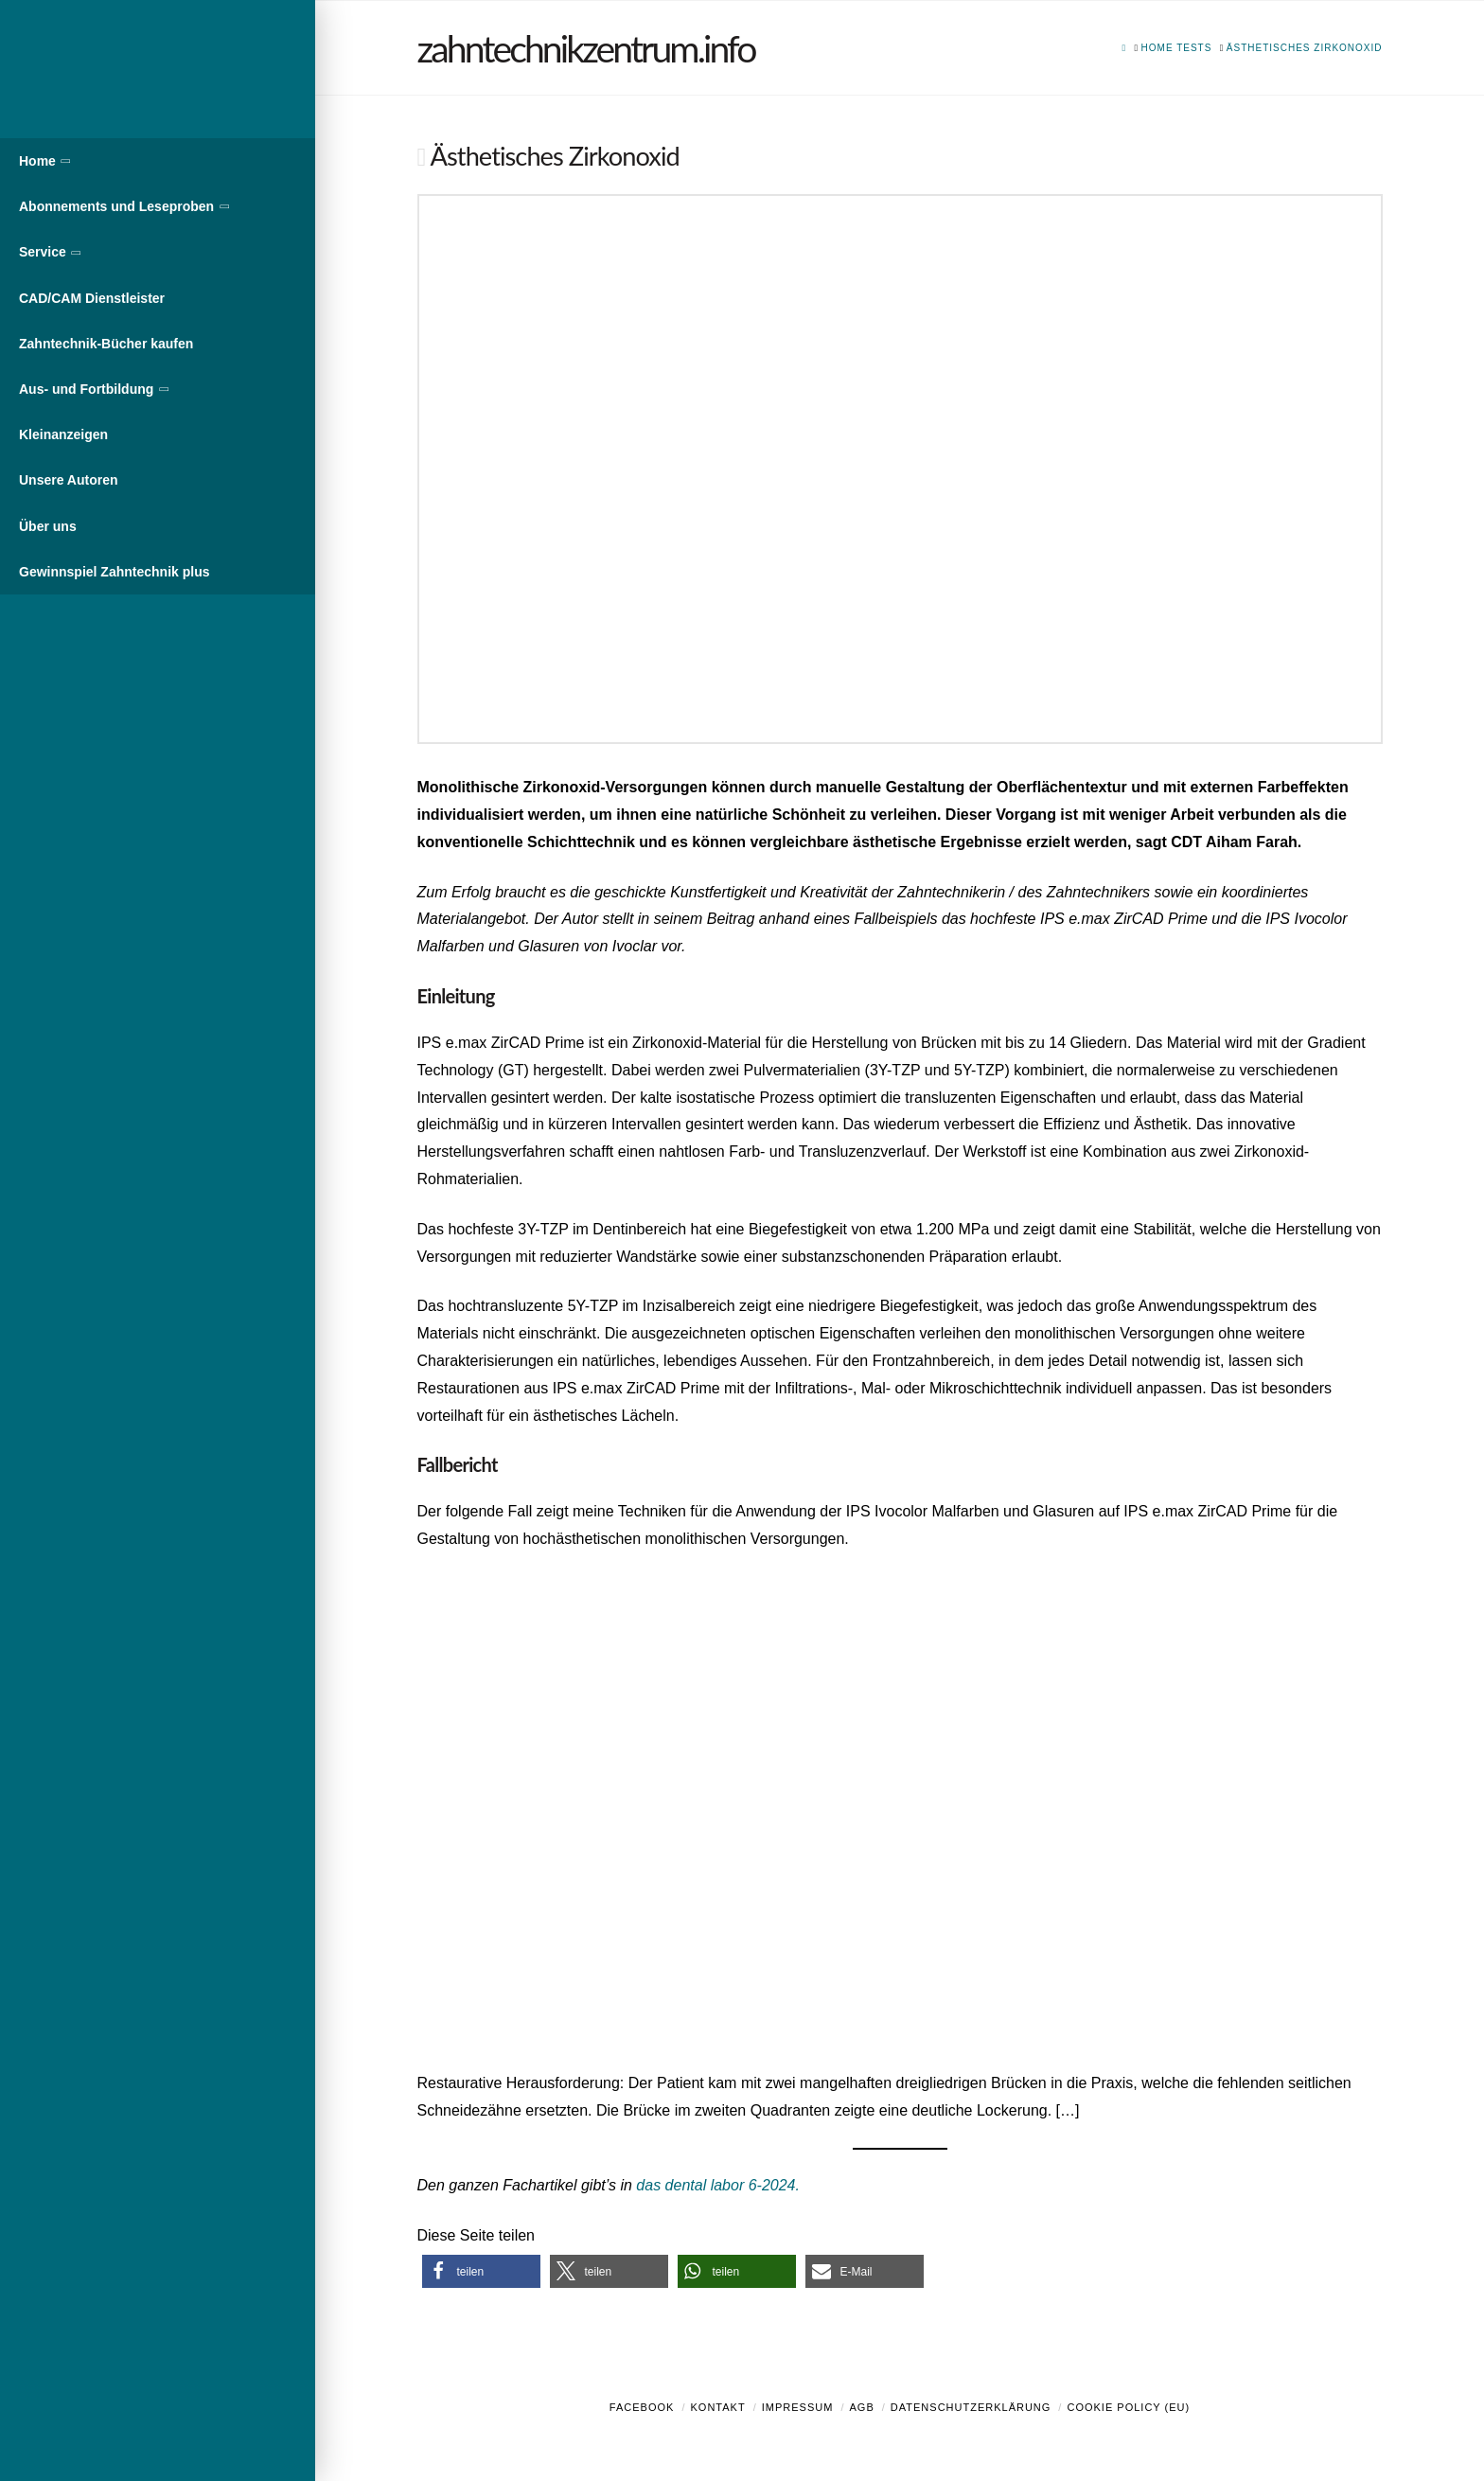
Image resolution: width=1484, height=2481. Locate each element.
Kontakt (718, 2407)
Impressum (798, 2407)
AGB (861, 2407)
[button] (481, 2271)
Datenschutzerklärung (971, 2407)
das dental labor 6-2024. (718, 2185)
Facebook (642, 2407)
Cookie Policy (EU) (1128, 2407)
